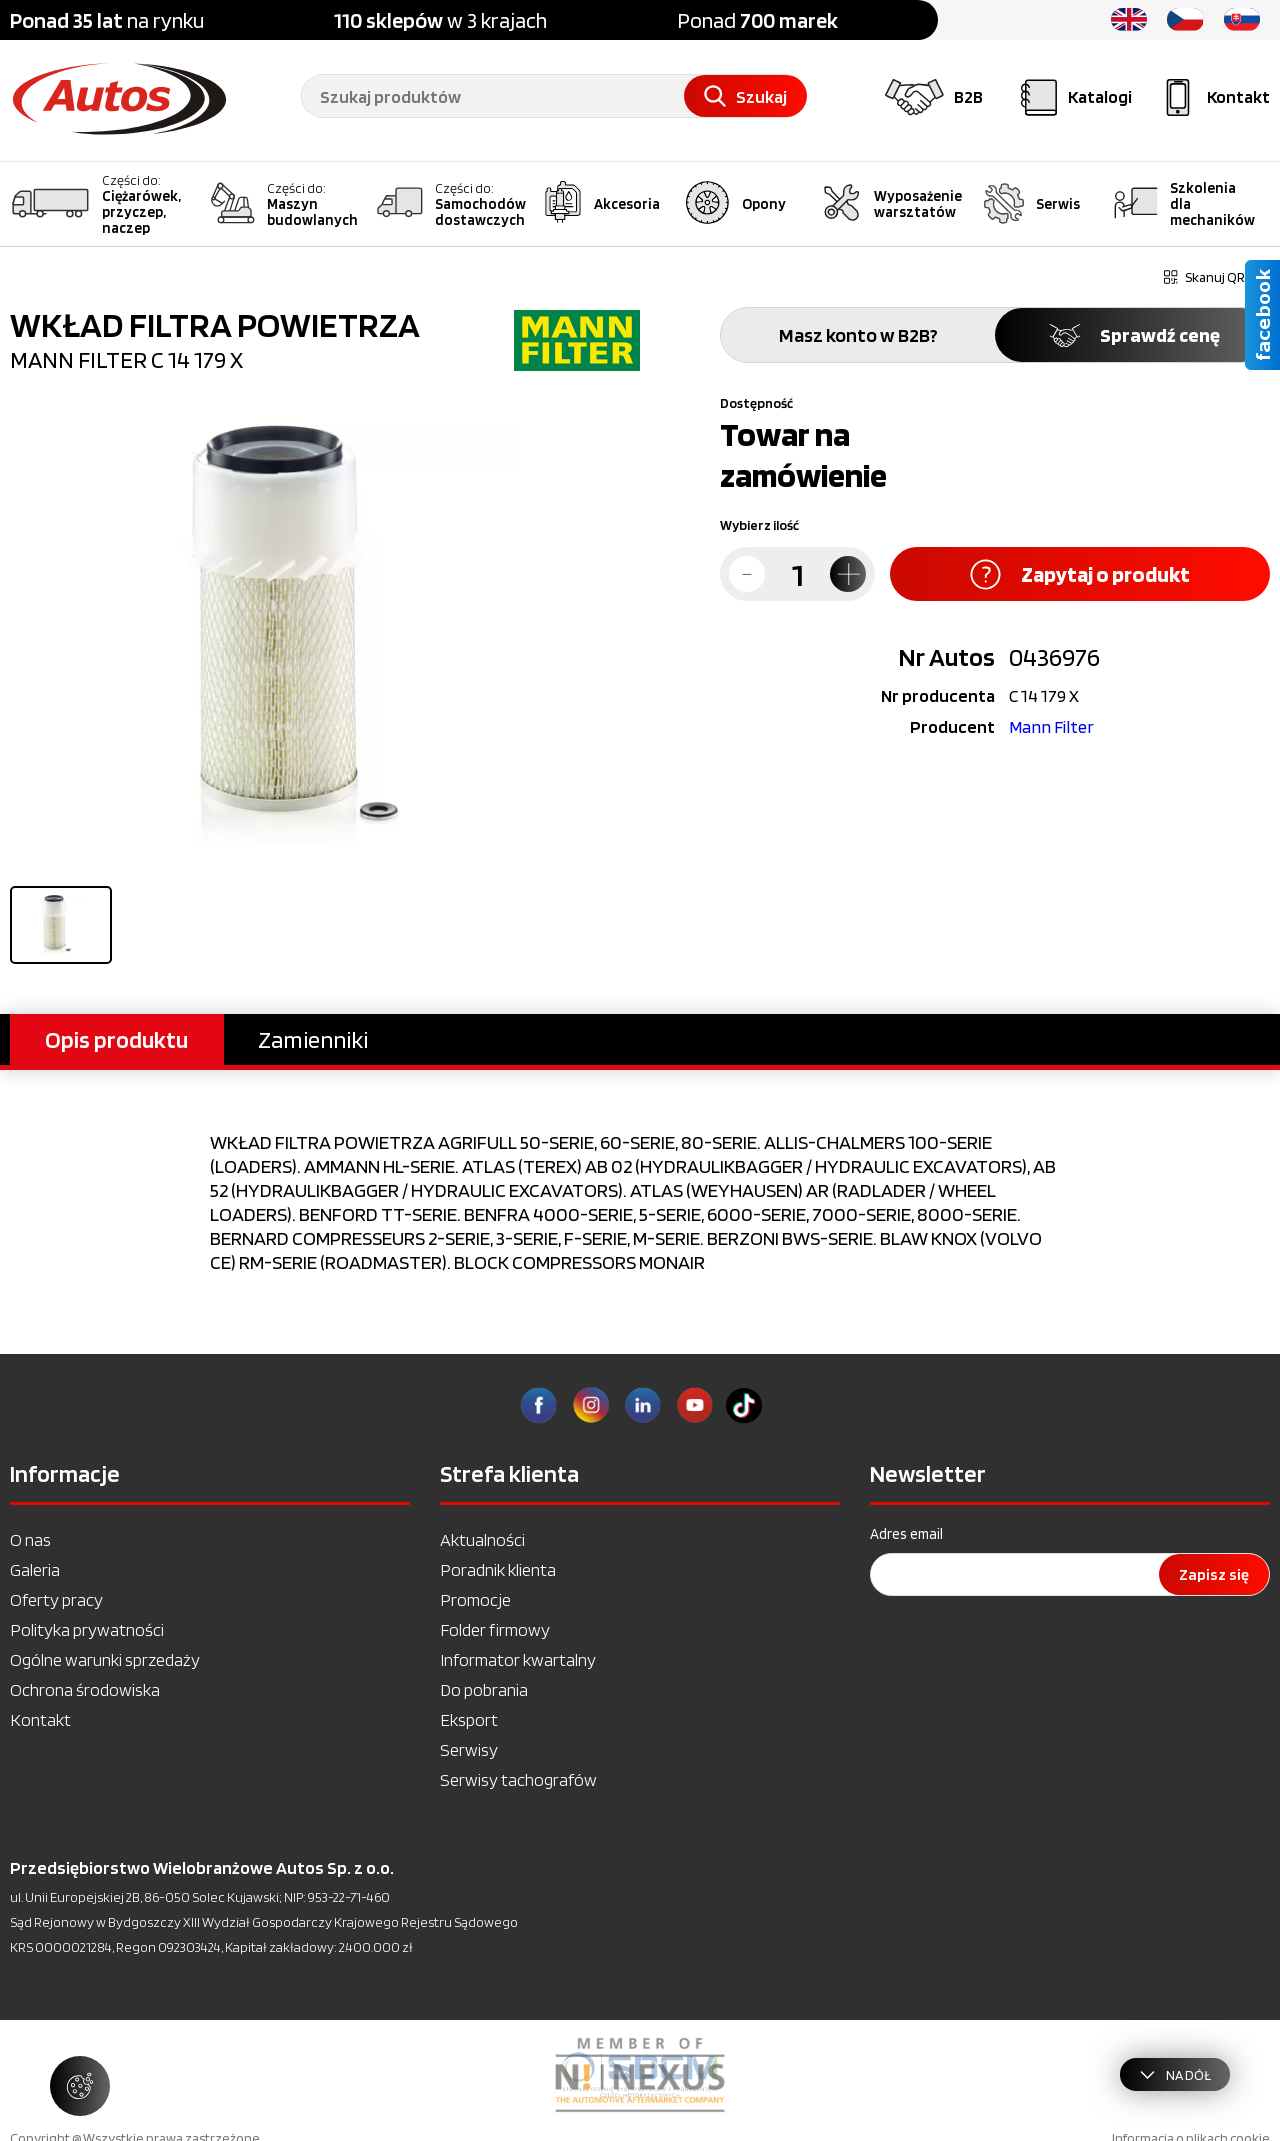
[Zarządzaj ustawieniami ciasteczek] (80, 2086)
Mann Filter (1051, 726)
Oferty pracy (56, 1599)
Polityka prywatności (87, 1629)
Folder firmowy (495, 1629)
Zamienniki (313, 1039)
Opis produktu (116, 1039)
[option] (640, 2075)
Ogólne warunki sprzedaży (105, 1659)
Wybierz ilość (759, 525)
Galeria (35, 1569)
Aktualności (482, 1539)
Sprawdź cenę (1132, 335)
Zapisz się (1214, 1574)
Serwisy (469, 1749)
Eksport (469, 1719)
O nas (30, 1539)
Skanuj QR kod (1217, 277)
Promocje (475, 1599)
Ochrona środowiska (85, 1689)
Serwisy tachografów (518, 1779)
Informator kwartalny (518, 1659)
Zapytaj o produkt (1080, 574)
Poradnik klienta (498, 1569)
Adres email (906, 1534)
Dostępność (756, 403)
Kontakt (40, 1719)
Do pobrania (484, 1689)
